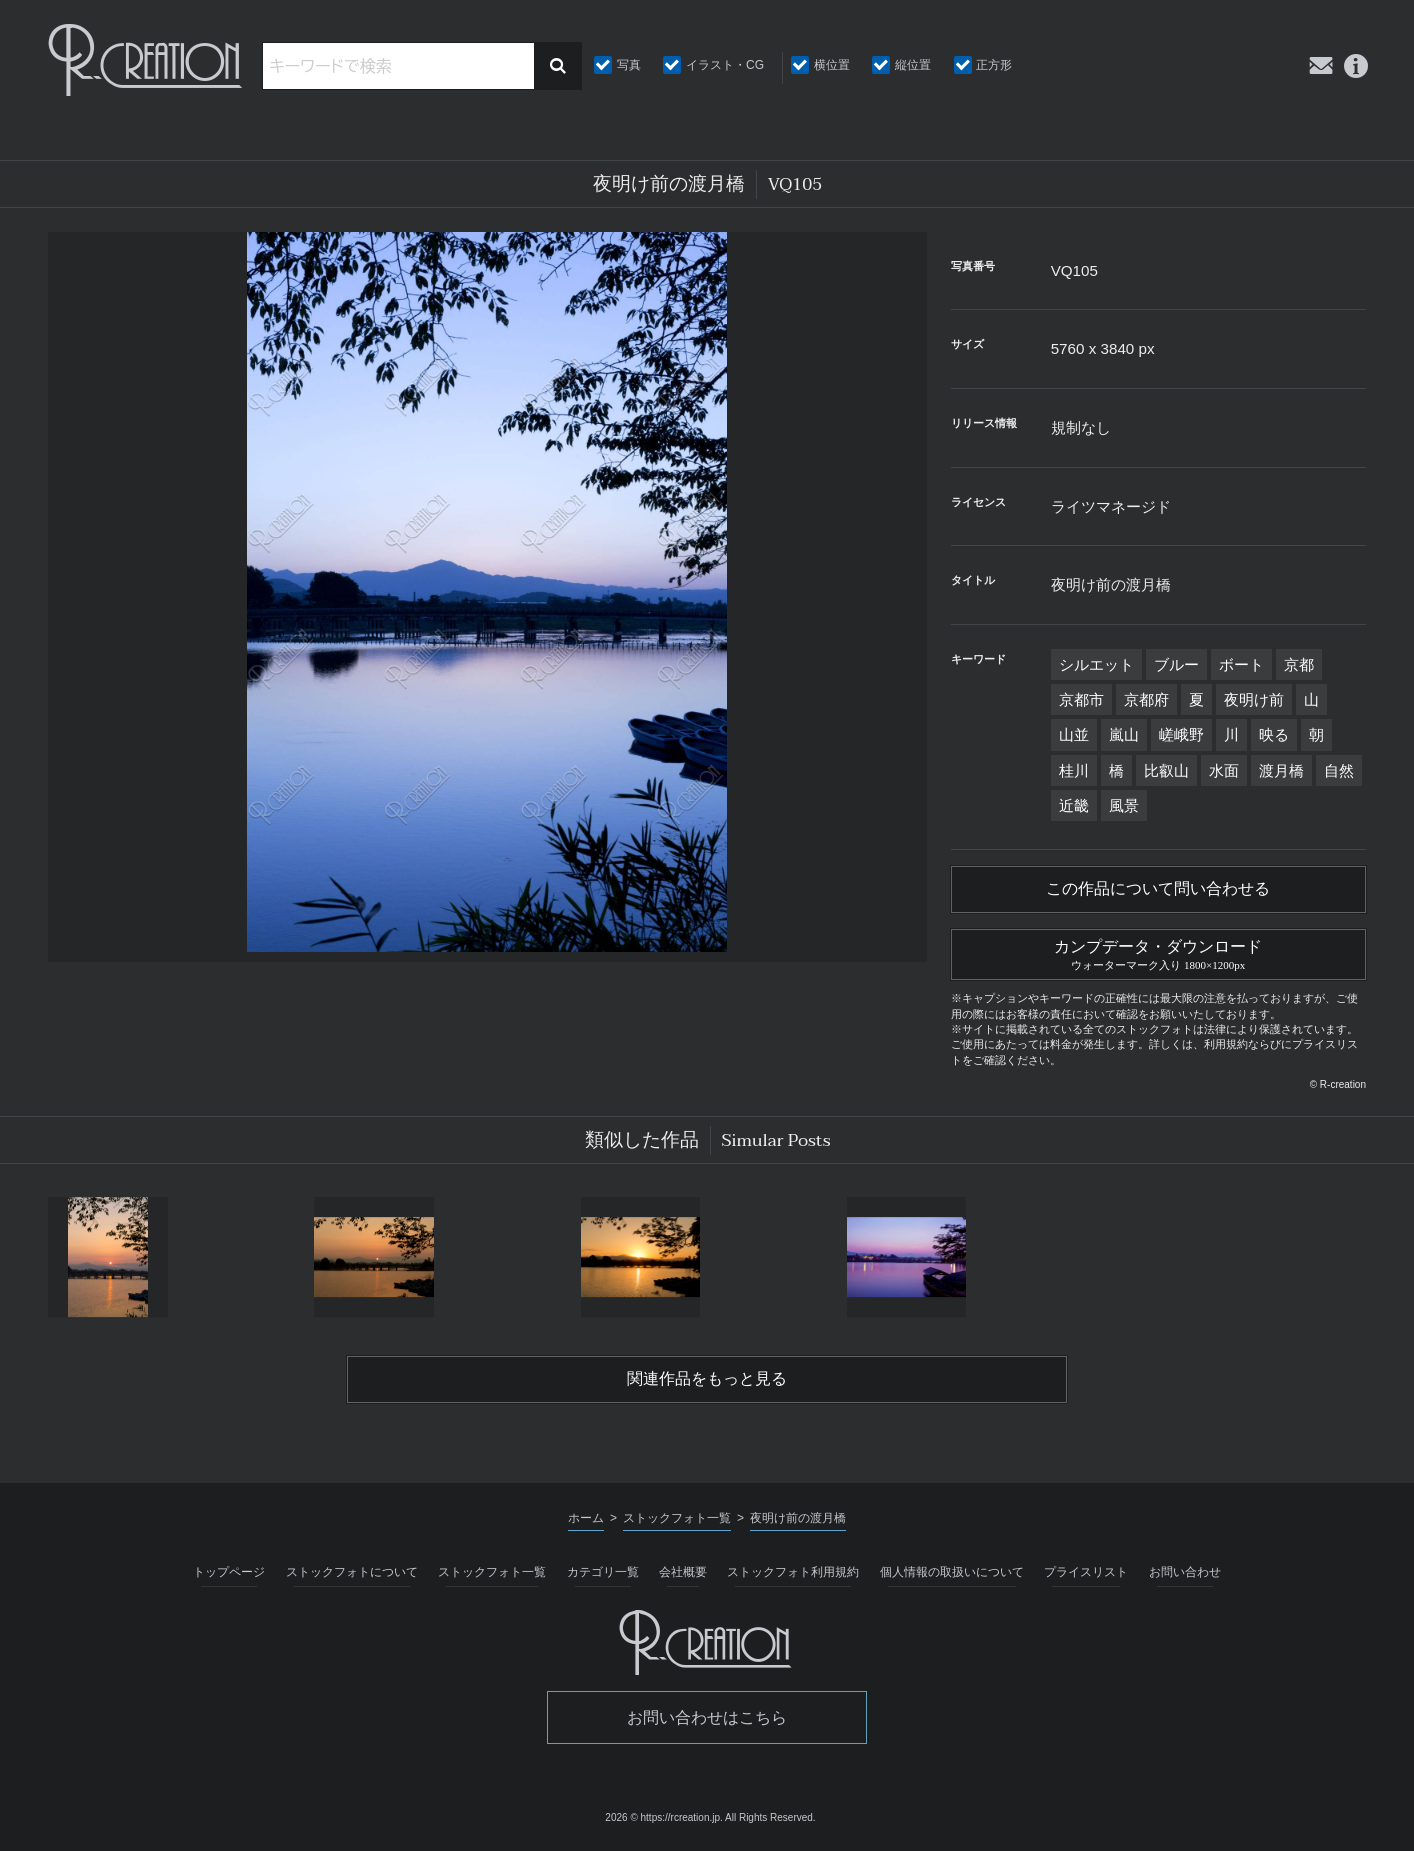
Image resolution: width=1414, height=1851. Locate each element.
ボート (1241, 664)
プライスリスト (1086, 1572)
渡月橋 (1281, 770)
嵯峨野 (1181, 734)
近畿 (1074, 805)
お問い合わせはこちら (707, 1717)
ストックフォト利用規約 (793, 1572)
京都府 (1146, 699)
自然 (1339, 770)
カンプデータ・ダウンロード (1158, 952)
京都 (1299, 664)
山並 (1074, 734)
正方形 (994, 65)
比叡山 (1166, 770)
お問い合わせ (1185, 1572)
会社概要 (683, 1572)
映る (1274, 734)
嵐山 (1124, 734)
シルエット (1096, 664)
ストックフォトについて (352, 1572)
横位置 (832, 65)
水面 (1224, 770)
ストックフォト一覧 (492, 1572)
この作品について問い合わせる (1158, 889)
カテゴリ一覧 (603, 1572)
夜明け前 (1254, 699)
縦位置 (913, 65)
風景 (1124, 805)
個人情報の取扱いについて (952, 1572)
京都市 (1081, 699)
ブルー (1176, 664)
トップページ (229, 1572)
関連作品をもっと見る (707, 1379)
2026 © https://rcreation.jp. (663, 1817)
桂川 (1074, 770)
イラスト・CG (725, 65)
